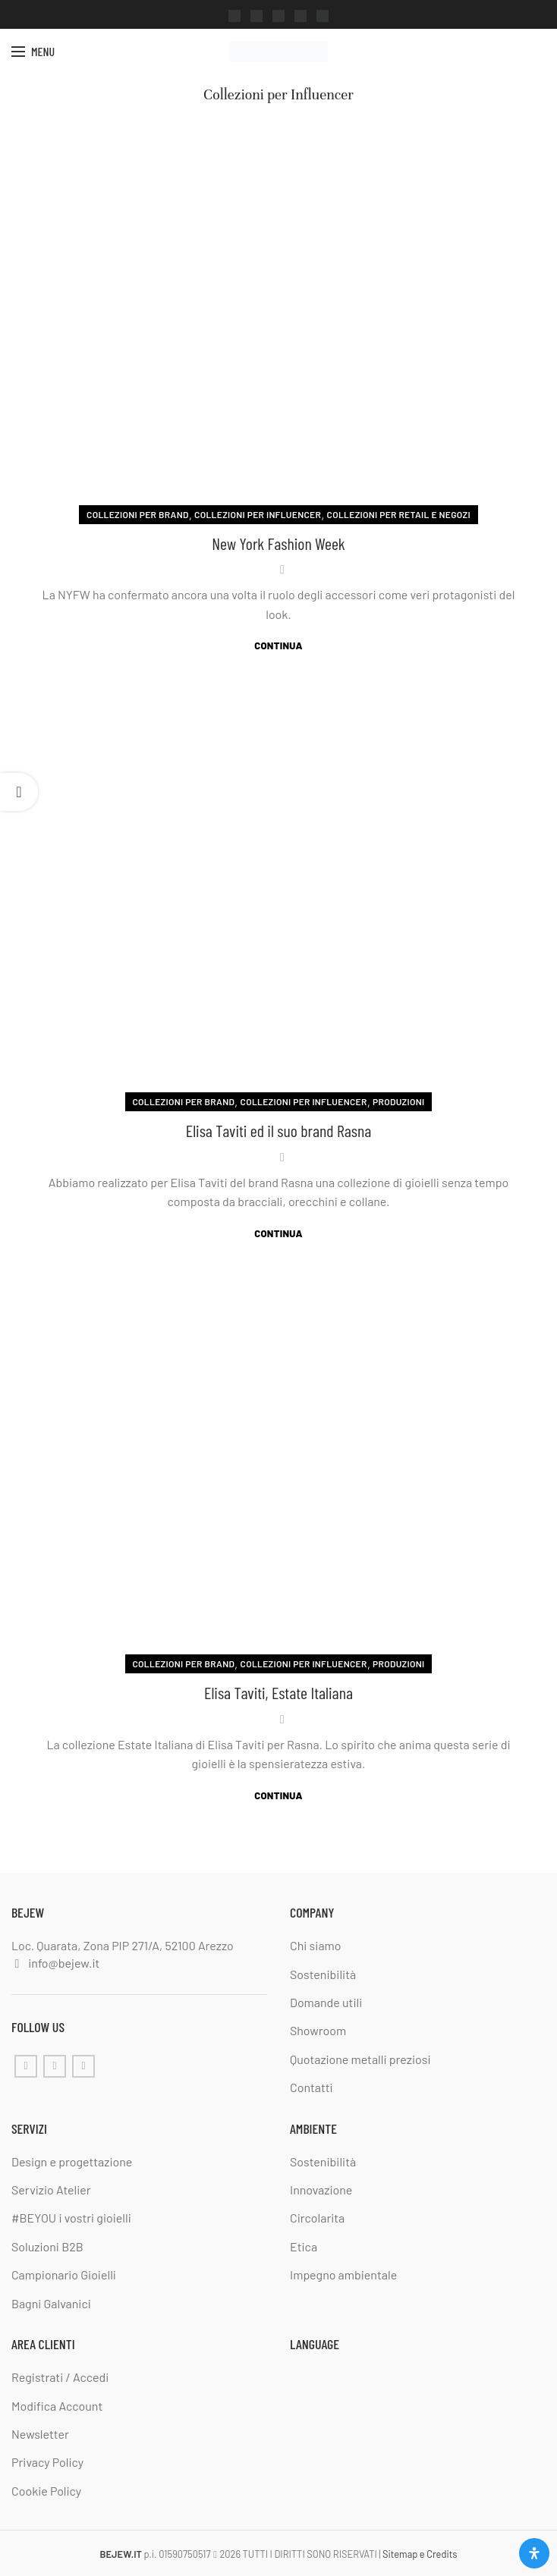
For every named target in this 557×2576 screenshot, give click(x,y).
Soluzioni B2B (47, 2246)
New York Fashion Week (278, 543)
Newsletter (40, 2434)
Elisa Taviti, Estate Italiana (279, 1692)
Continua (278, 646)
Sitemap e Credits (419, 2554)
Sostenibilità (323, 1974)
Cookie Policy (46, 2490)
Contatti (311, 2087)
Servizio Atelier (51, 2189)
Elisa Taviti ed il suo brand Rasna (278, 1130)
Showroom (318, 2031)
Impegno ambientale (343, 2274)
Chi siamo (315, 1945)
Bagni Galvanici (51, 2303)
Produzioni (398, 1101)
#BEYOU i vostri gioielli (71, 2218)
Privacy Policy (47, 2462)
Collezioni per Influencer (257, 514)
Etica (303, 2246)
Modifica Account (56, 2406)
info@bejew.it (63, 1963)
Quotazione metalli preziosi (360, 2059)
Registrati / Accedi (60, 2377)
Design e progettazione (71, 2161)
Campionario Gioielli (63, 2274)
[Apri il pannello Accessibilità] (534, 2553)
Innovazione (321, 2189)
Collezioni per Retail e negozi (398, 514)
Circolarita (317, 2218)
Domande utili (326, 2002)
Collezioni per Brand (138, 514)
